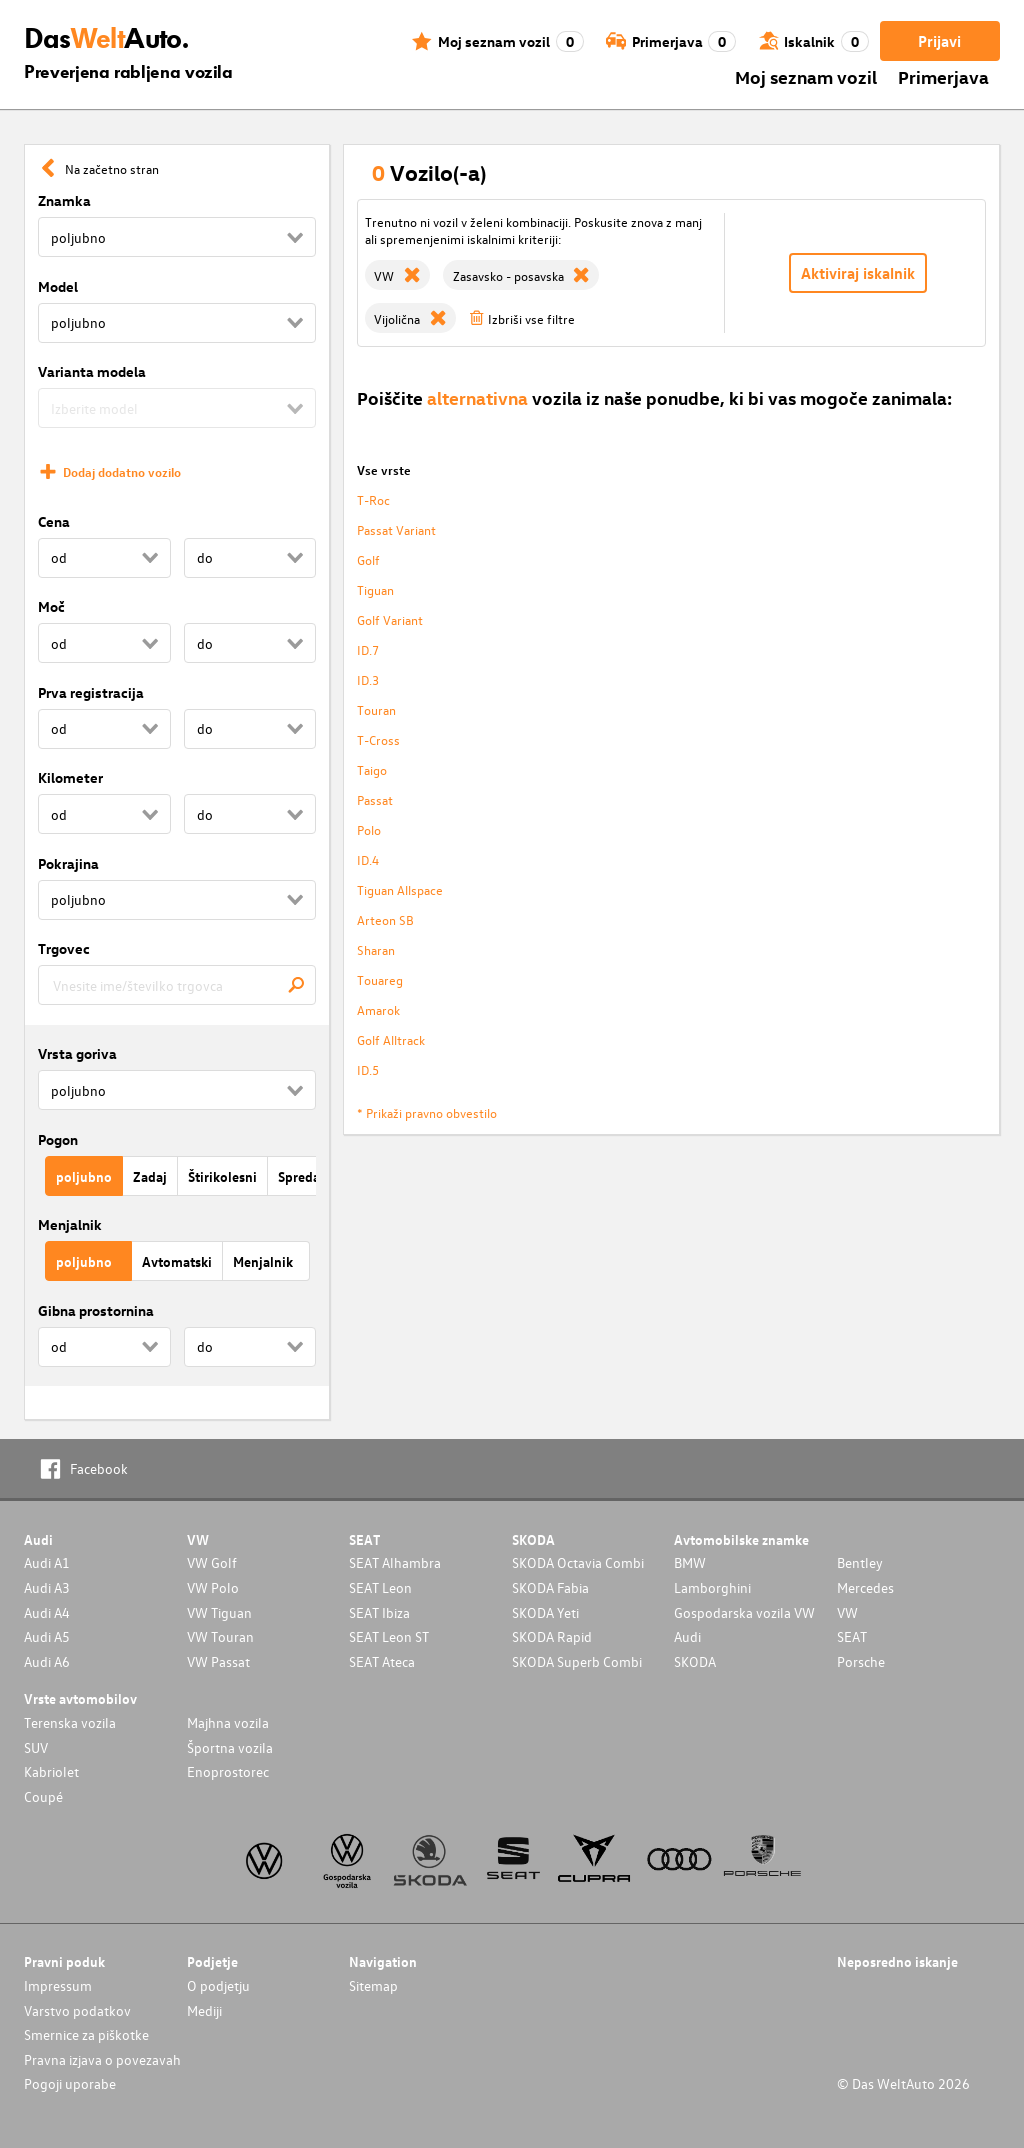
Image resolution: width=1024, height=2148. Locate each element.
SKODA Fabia (550, 1587)
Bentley (860, 1562)
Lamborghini (712, 1587)
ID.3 (368, 679)
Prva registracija (91, 692)
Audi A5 (47, 1636)
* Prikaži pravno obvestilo (427, 1112)
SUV (36, 1747)
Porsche (861, 1661)
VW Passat (218, 1661)
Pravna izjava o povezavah (102, 2059)
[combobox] (177, 985)
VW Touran (220, 1636)
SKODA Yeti (545, 1612)
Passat (375, 799)
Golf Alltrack (391, 1039)
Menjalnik (70, 1224)
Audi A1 (47, 1562)
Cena (54, 521)
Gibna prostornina (96, 1310)
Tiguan (375, 589)
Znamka (64, 200)
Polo (369, 829)
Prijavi (939, 41)
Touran (376, 709)
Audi (687, 1636)
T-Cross (378, 739)
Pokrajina (68, 863)
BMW (690, 1562)
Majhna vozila (228, 1722)
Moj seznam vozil (806, 76)
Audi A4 (47, 1612)
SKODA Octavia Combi (578, 1562)
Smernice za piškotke (86, 2034)
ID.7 (368, 649)
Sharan (376, 949)
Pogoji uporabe (70, 2083)
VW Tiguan (219, 1612)
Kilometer (70, 777)
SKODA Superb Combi (577, 1661)
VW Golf (212, 1562)
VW (847, 1612)
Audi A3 (47, 1587)
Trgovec (64, 948)
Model (58, 286)
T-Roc (373, 499)
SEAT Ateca (382, 1661)
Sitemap (373, 1985)
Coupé (43, 1796)
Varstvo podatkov (77, 2010)
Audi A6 (47, 1661)
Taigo (372, 769)
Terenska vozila (70, 1722)
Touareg (380, 979)
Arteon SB (385, 919)
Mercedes (865, 1587)
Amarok (378, 1009)
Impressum (58, 1985)
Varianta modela (92, 371)
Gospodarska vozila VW (744, 1612)
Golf (368, 559)
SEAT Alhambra (395, 1562)
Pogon (58, 1139)
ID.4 (368, 859)
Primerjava (943, 76)
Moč (51, 606)
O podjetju (218, 1985)
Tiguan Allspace (400, 889)
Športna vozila (230, 1747)
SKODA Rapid (552, 1636)
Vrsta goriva (77, 1053)
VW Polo (213, 1587)
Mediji (204, 2010)
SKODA (695, 1661)
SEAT (852, 1636)
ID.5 (368, 1069)
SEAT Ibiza (379, 1612)
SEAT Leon (380, 1587)
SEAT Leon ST (389, 1636)
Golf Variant (390, 619)
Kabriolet (51, 1771)
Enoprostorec (228, 1771)
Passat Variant (396, 529)
